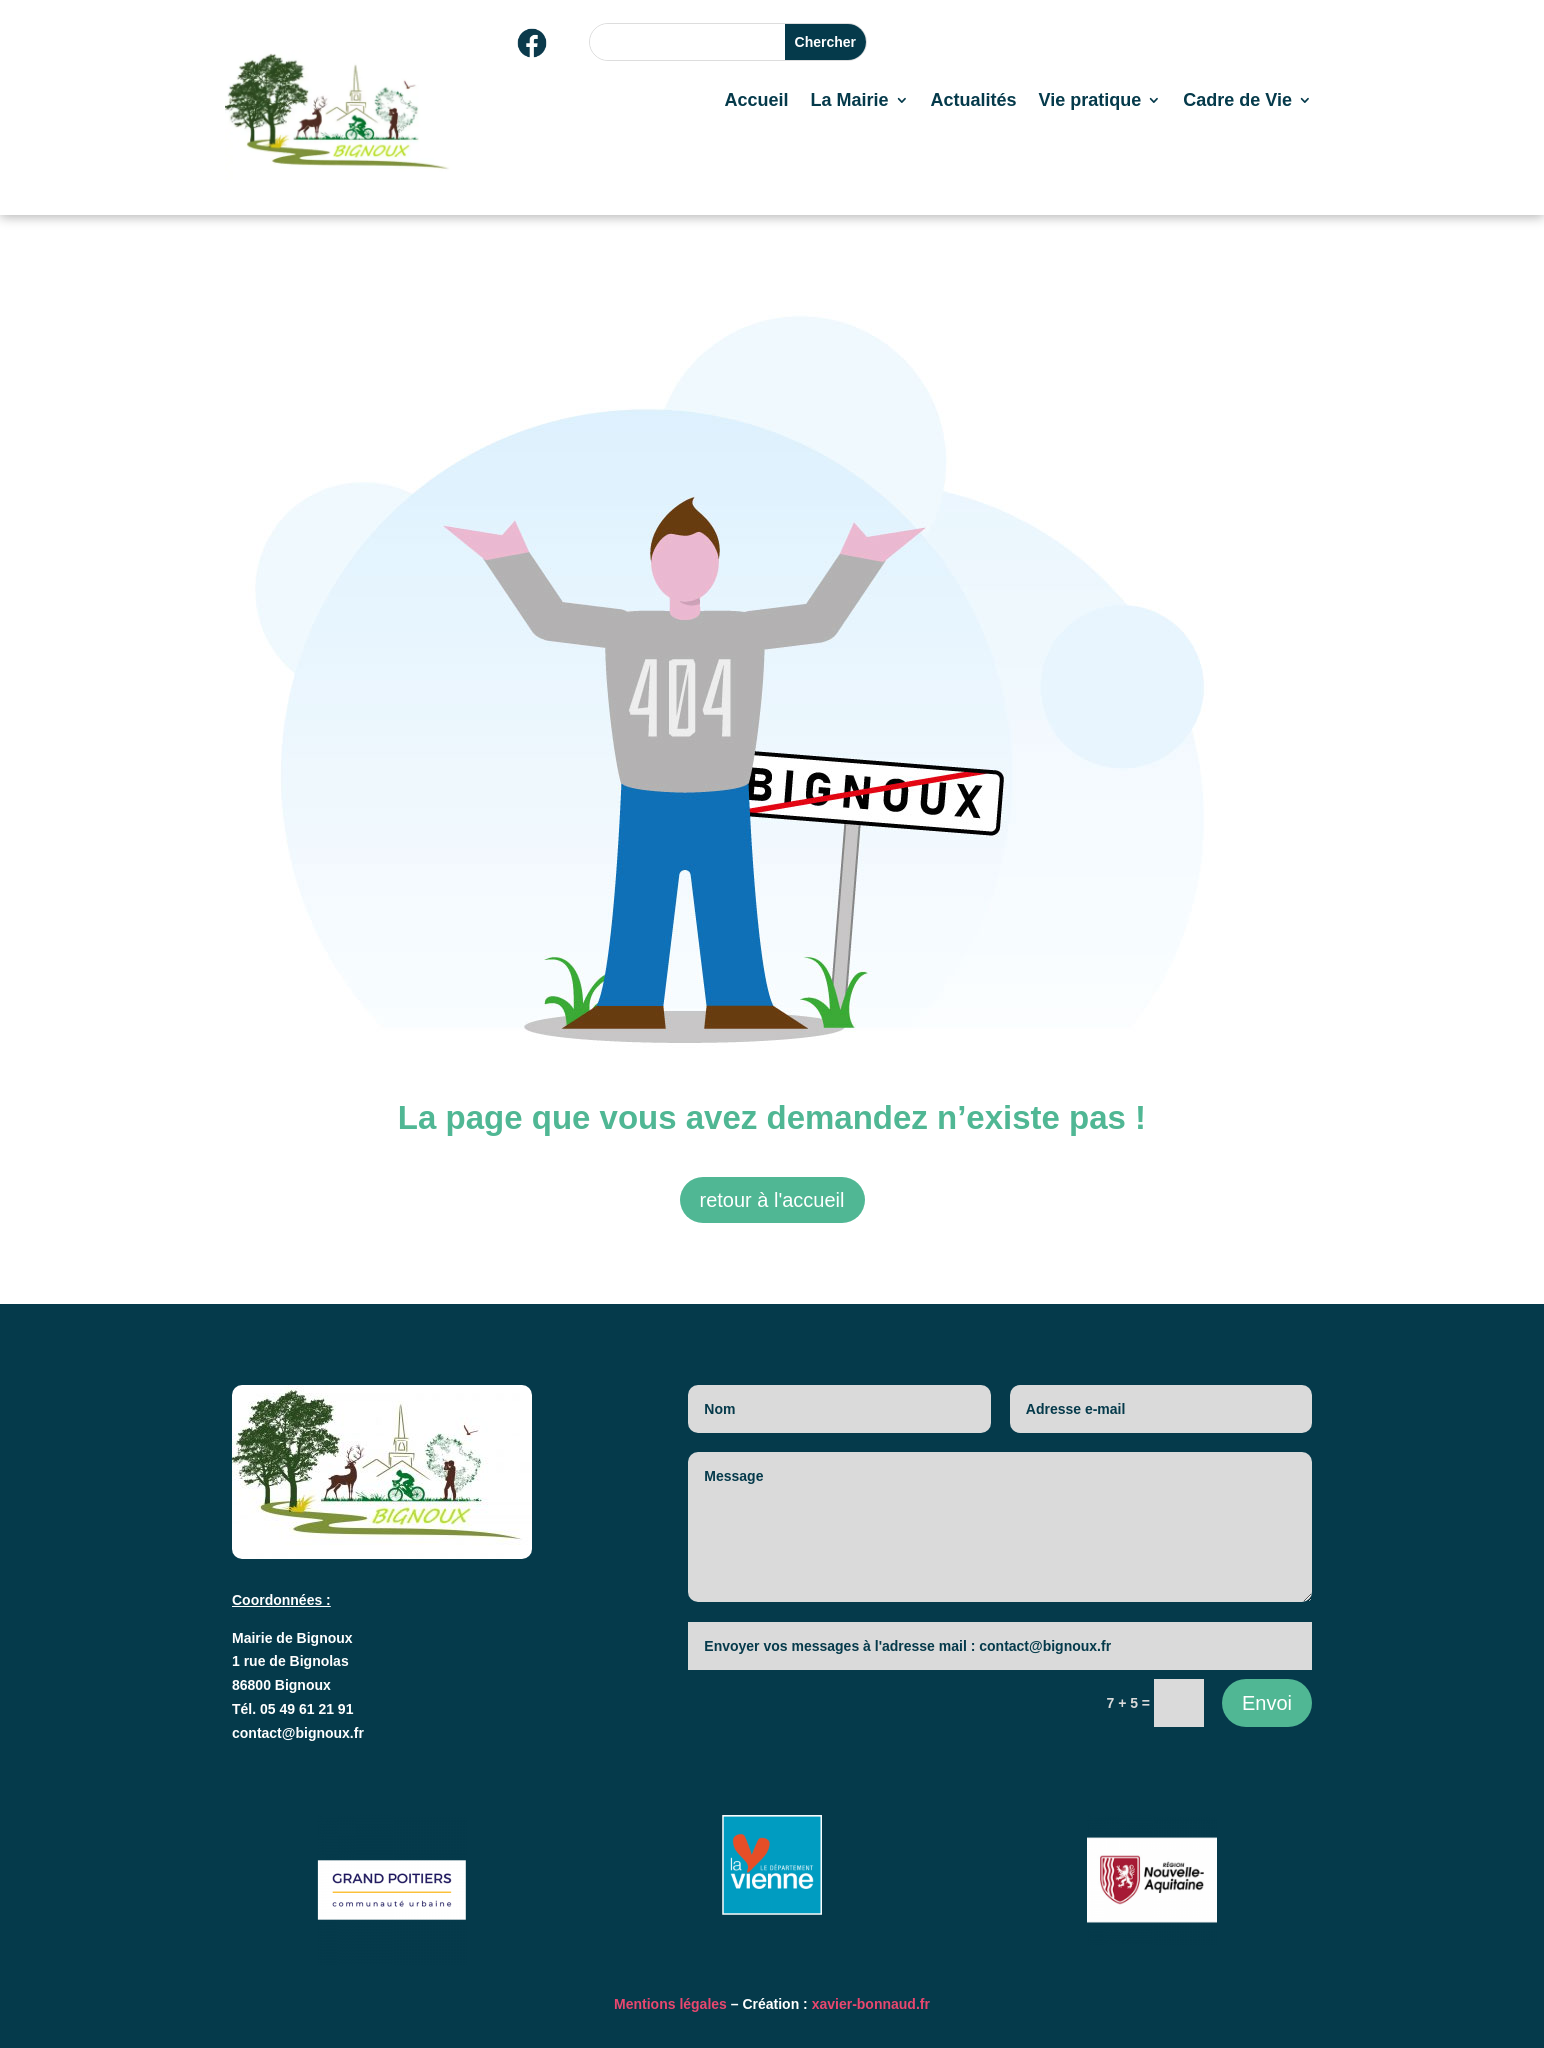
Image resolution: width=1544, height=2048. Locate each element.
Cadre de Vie (1237, 101)
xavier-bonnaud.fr (871, 2004)
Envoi (1267, 1703)
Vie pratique (1090, 101)
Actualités (974, 101)
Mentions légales (670, 2004)
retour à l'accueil (772, 1200)
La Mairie (849, 101)
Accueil (756, 101)
